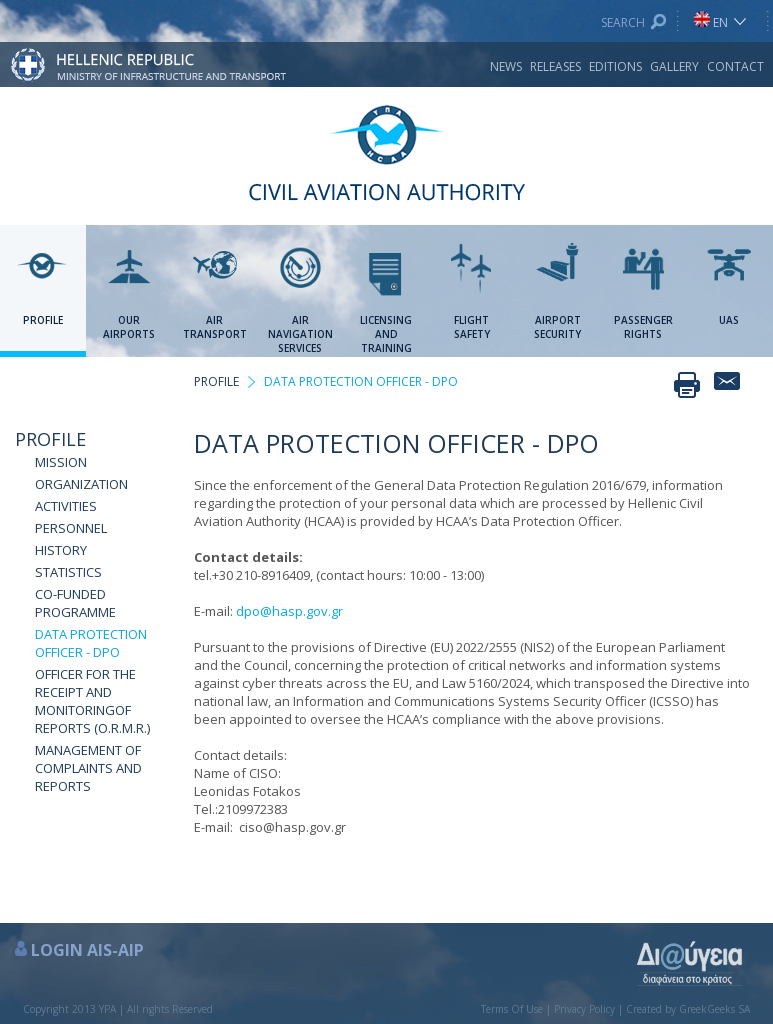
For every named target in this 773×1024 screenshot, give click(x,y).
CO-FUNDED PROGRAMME (75, 603)
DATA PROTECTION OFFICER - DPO (91, 643)
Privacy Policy (584, 1009)
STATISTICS (68, 572)
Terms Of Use (512, 1009)
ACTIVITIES (66, 506)
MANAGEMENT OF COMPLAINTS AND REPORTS (88, 768)
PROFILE (50, 439)
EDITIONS (615, 66)
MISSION (61, 462)
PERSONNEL (71, 528)
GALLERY (674, 66)
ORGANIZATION (81, 484)
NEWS (506, 66)
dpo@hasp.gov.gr (289, 611)
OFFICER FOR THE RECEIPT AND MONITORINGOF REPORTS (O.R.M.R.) (92, 701)
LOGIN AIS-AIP (87, 950)
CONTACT (735, 66)
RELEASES (555, 66)
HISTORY (61, 550)
